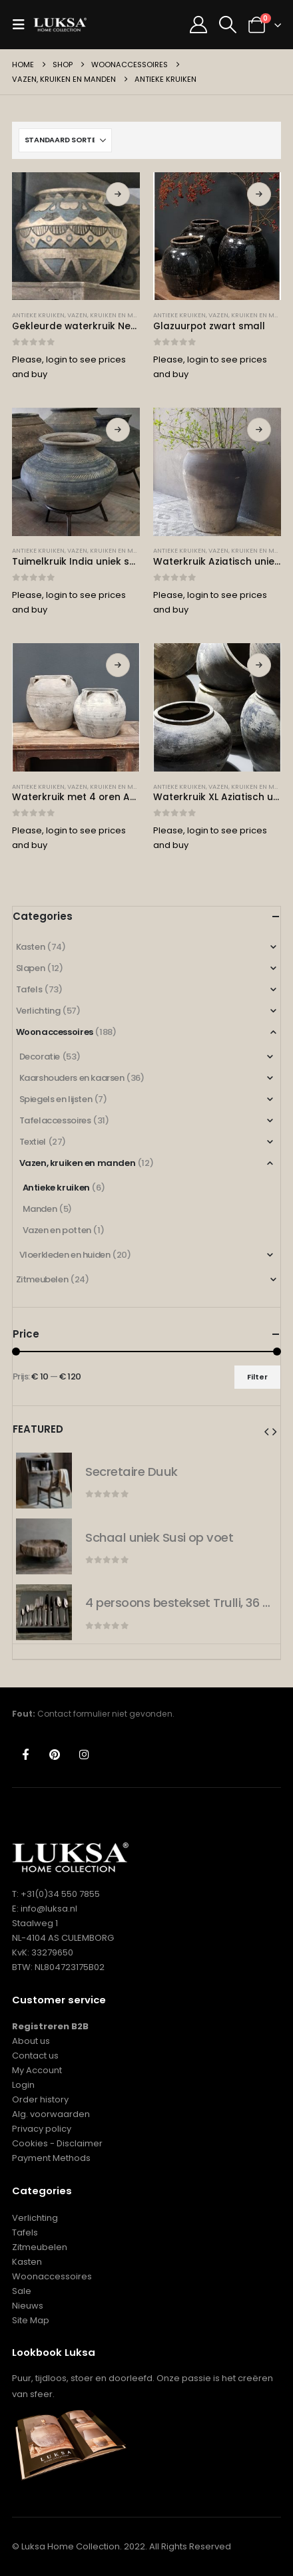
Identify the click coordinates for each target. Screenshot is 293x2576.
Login (23, 2084)
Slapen (30, 968)
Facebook (25, 1753)
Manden (40, 1209)
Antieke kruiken (38, 315)
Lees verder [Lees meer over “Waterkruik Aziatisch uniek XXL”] (259, 430)
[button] (22, 24)
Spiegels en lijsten (56, 1099)
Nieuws (27, 2305)
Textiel (32, 1141)
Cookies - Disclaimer (57, 2143)
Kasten (30, 946)
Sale (21, 2291)
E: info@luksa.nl (44, 1908)
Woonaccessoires (54, 1032)
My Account (37, 2070)
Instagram (84, 1753)
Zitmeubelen (42, 1279)
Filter (257, 1376)
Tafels (29, 989)
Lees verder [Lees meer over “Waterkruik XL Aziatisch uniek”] (259, 665)
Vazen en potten (57, 1230)
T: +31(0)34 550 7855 (56, 1894)
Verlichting (38, 1010)
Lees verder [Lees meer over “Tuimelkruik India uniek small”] (118, 430)
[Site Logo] (60, 24)
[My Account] (198, 24)
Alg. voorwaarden (51, 2114)
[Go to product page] (76, 236)
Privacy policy (41, 2128)
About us (31, 2041)
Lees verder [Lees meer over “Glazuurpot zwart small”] (259, 194)
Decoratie (40, 1056)
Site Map (30, 2320)
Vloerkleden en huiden (65, 1254)
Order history (40, 2099)
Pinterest (55, 1753)
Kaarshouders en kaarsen (72, 1078)
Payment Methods (51, 2158)
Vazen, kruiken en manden (110, 315)
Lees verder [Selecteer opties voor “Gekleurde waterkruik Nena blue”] (118, 194)
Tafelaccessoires (55, 1120)
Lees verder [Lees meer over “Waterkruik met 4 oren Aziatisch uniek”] (118, 665)
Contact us (35, 2055)
